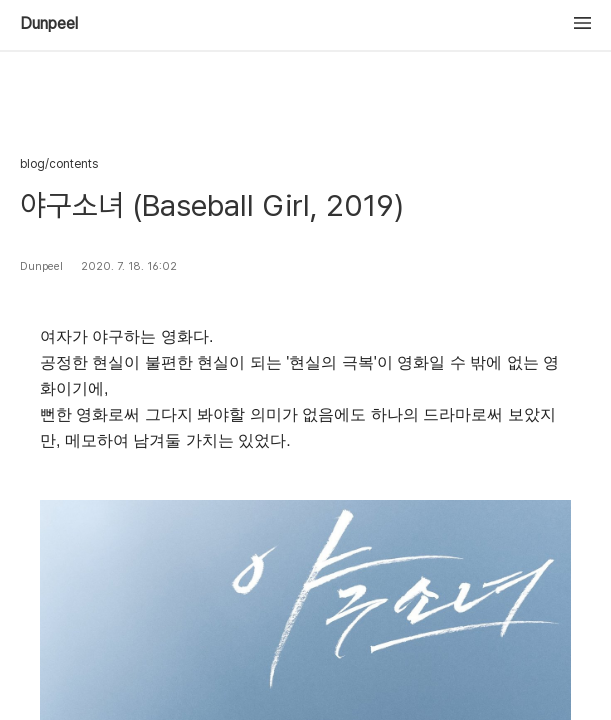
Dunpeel (49, 24)
